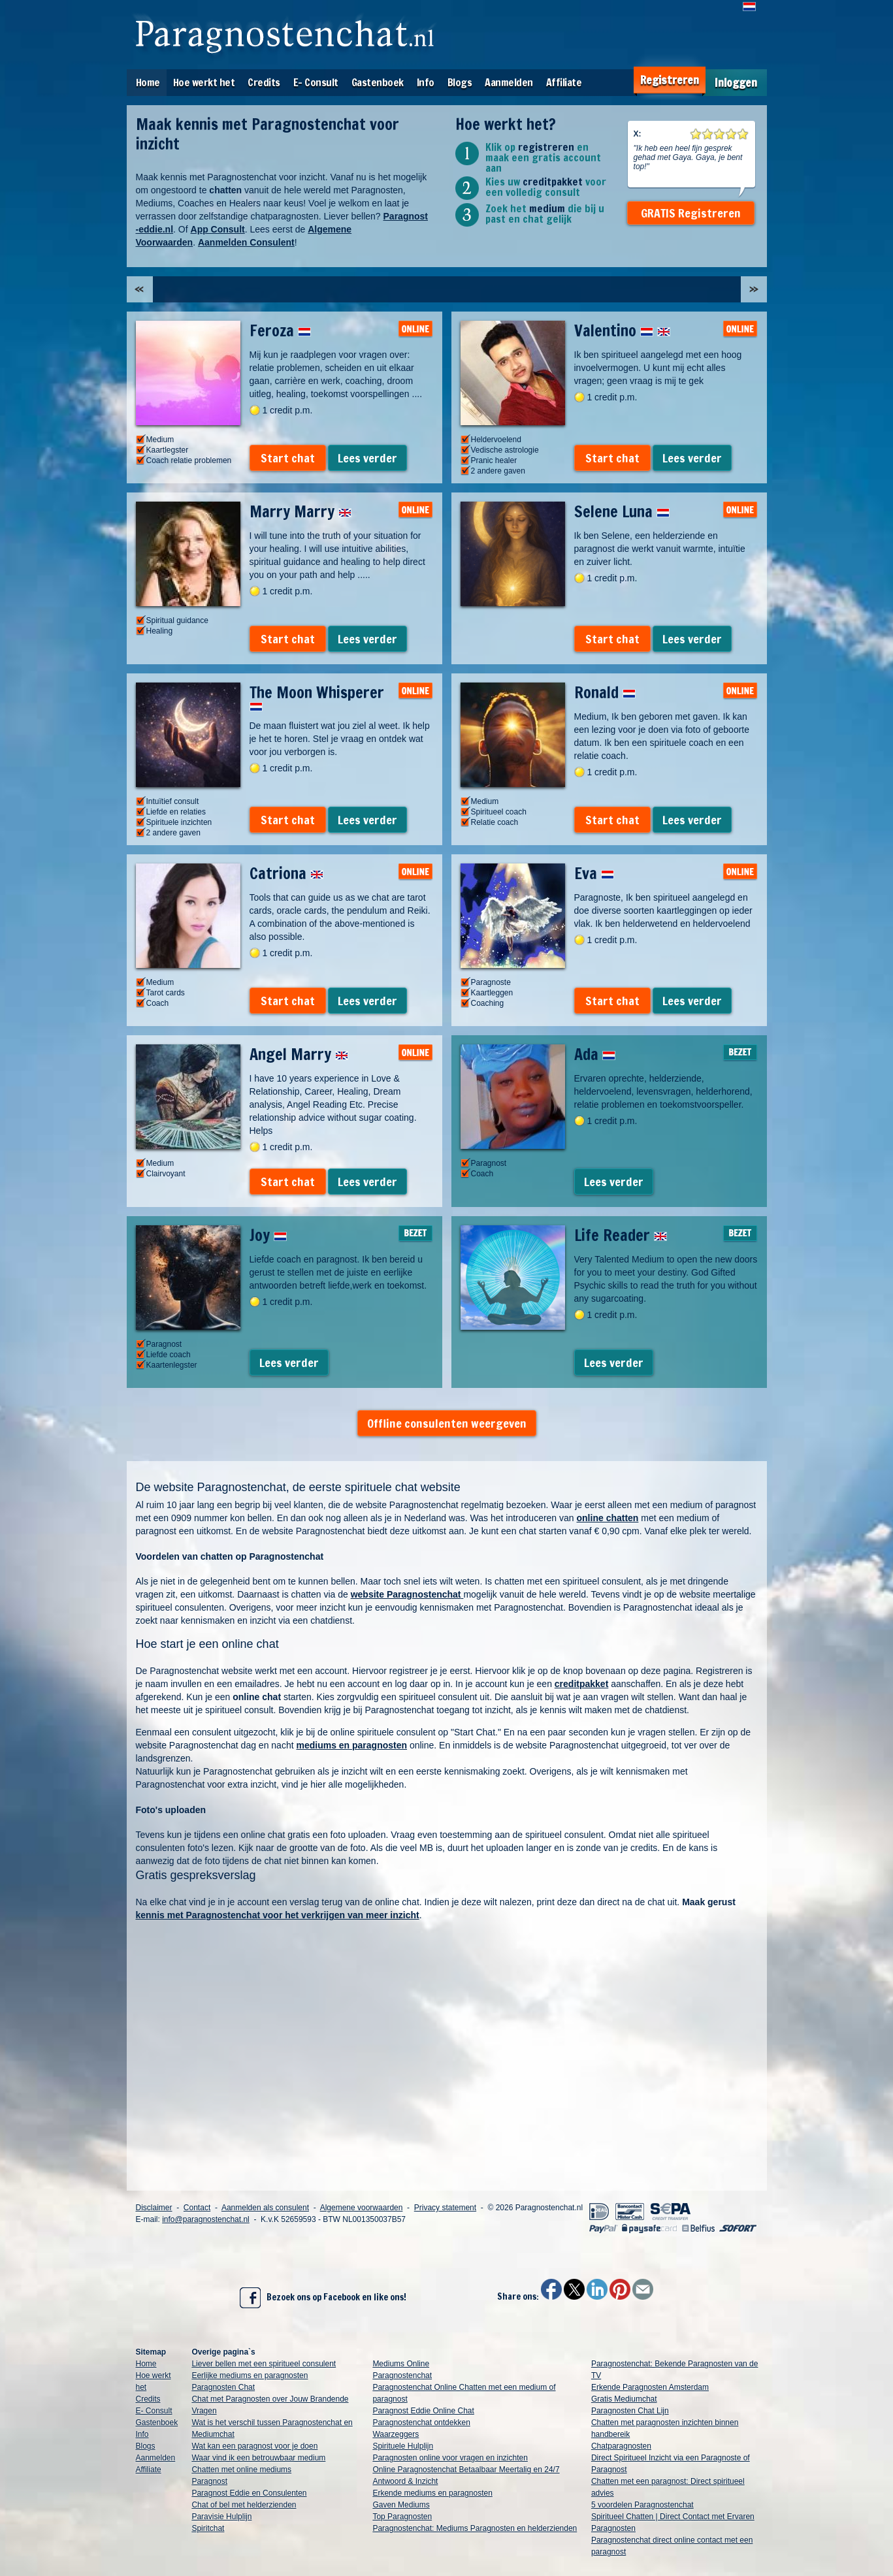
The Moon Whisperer (317, 696)
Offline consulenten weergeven (447, 1423)
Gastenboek (377, 82)
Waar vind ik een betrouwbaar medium (258, 2457)
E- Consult (315, 82)
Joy (268, 1235)
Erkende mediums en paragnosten (432, 2493)
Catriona (286, 873)
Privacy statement (445, 2207)
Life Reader (620, 1235)
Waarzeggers (395, 2434)
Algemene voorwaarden (361, 2207)
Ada (594, 1054)
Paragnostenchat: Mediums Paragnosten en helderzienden (474, 2528)
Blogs (459, 82)
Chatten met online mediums (241, 2469)
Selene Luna (622, 511)
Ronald (605, 692)
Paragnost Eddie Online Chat (423, 2410)
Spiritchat (207, 2528)
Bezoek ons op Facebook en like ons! (323, 2297)
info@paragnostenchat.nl (206, 2219)
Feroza (280, 330)
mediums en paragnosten (351, 1745)
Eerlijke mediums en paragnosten (249, 2375)
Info (425, 82)
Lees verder (367, 457)
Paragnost (209, 2481)
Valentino (622, 330)
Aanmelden (509, 82)
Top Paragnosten (402, 2516)
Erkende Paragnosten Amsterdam (650, 2387)
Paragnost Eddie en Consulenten (248, 2493)
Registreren (669, 80)
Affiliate (564, 82)
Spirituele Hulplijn (402, 2446)
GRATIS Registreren (691, 212)
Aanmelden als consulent (265, 2207)
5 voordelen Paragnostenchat (642, 2504)
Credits (264, 82)
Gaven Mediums (400, 2504)
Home (148, 82)
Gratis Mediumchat (624, 2399)
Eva (594, 873)
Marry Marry (300, 511)
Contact (197, 2207)
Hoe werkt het (204, 82)
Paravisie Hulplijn (221, 2516)
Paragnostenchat (402, 2375)
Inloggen (736, 82)
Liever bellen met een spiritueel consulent (263, 2363)
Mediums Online (400, 2363)
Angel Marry (299, 1054)
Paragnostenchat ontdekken (421, 2422)
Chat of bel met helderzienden (243, 2504)
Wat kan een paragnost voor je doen (254, 2446)
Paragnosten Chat (223, 2387)
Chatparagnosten (621, 2446)
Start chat (288, 457)
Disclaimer (154, 2207)
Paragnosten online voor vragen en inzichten (450, 2457)
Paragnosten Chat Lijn (630, 2410)
